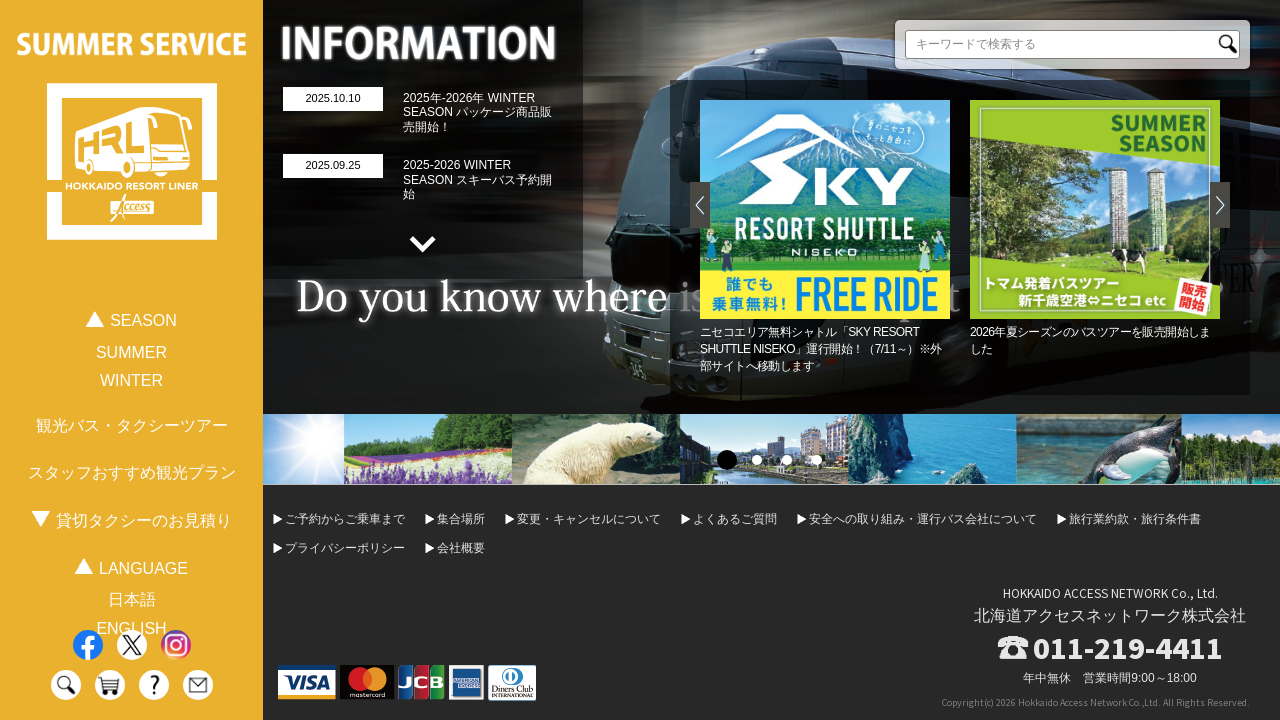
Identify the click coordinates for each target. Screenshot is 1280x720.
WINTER (131, 380)
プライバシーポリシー (345, 548)
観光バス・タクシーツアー (132, 425)
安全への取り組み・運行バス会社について (923, 519)
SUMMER (131, 352)
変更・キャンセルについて (589, 519)
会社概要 (461, 548)
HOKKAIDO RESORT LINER (132, 162)
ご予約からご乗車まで (345, 519)
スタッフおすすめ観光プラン (132, 472)
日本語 (132, 599)
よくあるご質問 (735, 519)
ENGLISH (131, 628)
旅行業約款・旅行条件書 (1135, 519)
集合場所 (461, 519)
